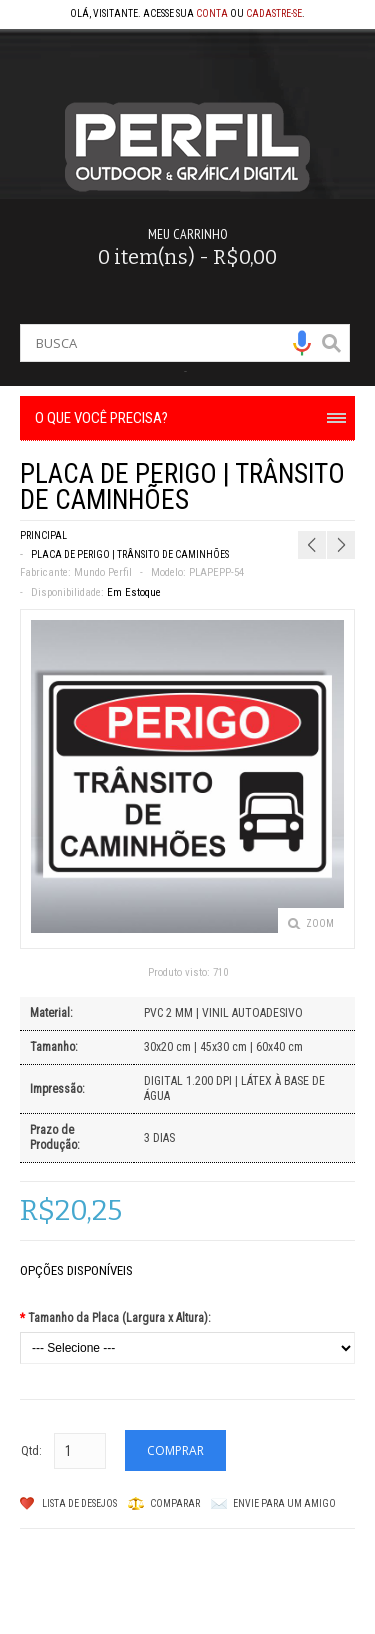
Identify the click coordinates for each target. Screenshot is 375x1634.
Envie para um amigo (284, 1503)
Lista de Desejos (79, 1503)
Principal (43, 535)
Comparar (175, 1503)
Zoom (320, 923)
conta (212, 13)
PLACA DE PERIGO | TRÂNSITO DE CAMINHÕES (130, 554)
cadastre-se (274, 13)
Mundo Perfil (103, 572)
